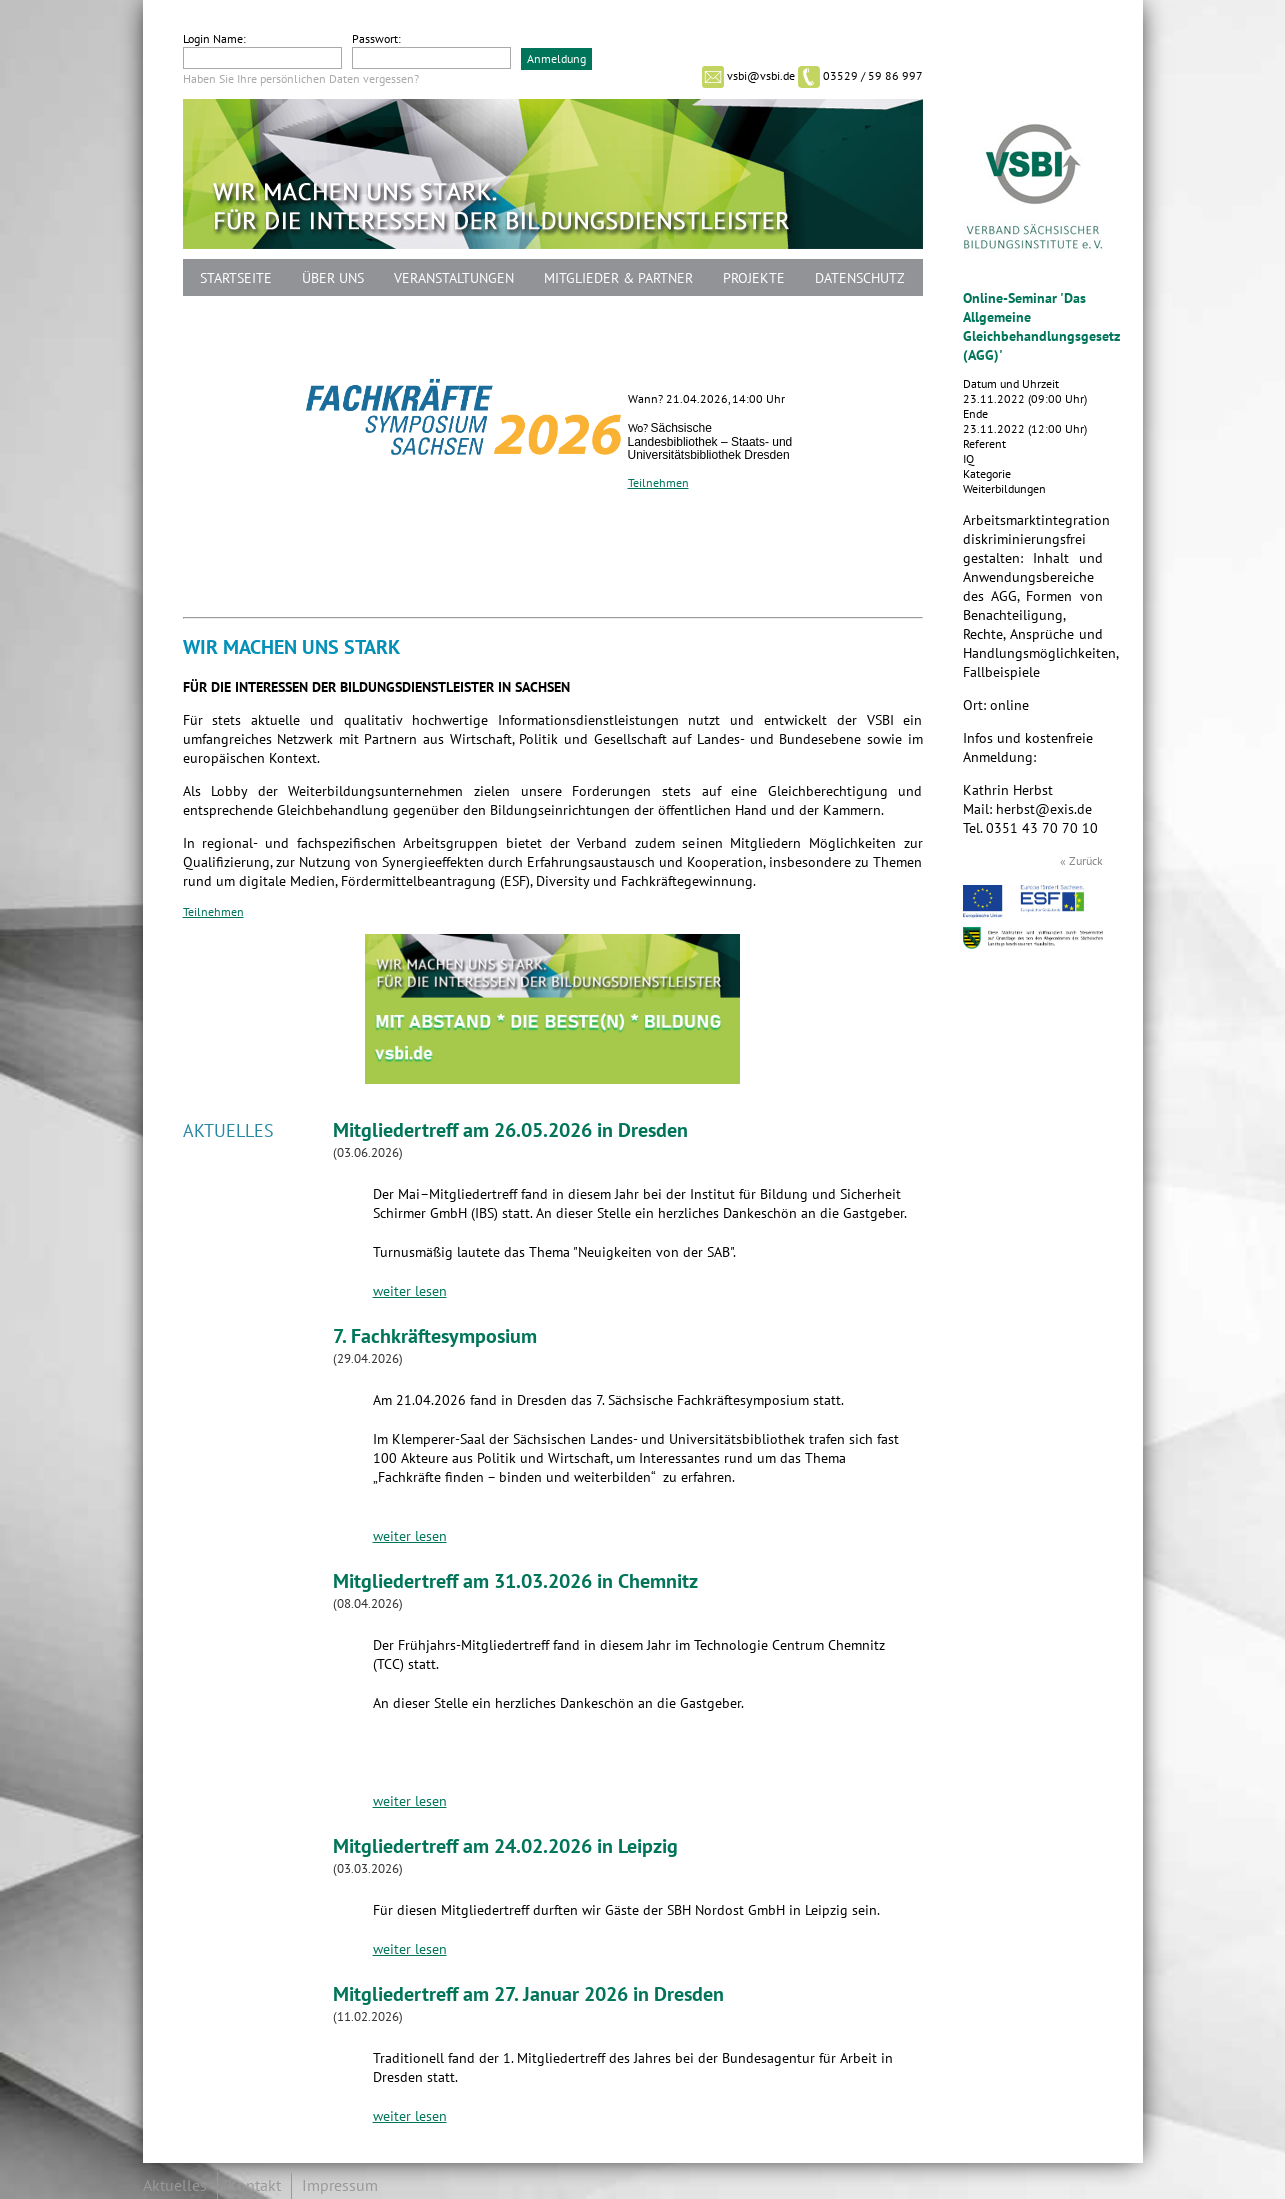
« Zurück (1081, 861)
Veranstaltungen (454, 278)
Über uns (333, 278)
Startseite (236, 278)
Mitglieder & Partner (618, 278)
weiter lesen (410, 1291)
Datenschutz (860, 278)
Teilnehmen (658, 483)
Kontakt (254, 2186)
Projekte (754, 278)
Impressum (340, 2186)
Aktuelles (175, 2186)
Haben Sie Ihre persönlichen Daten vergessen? (301, 79)
